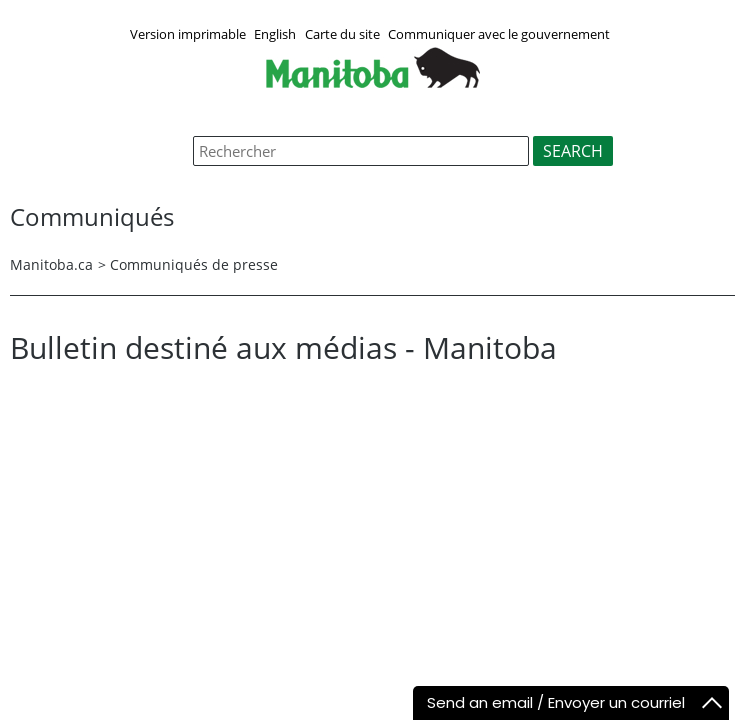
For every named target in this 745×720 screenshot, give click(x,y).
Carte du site (342, 34)
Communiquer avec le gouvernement (499, 34)
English (275, 34)
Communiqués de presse (194, 264)
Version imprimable (188, 34)
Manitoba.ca (51, 264)
